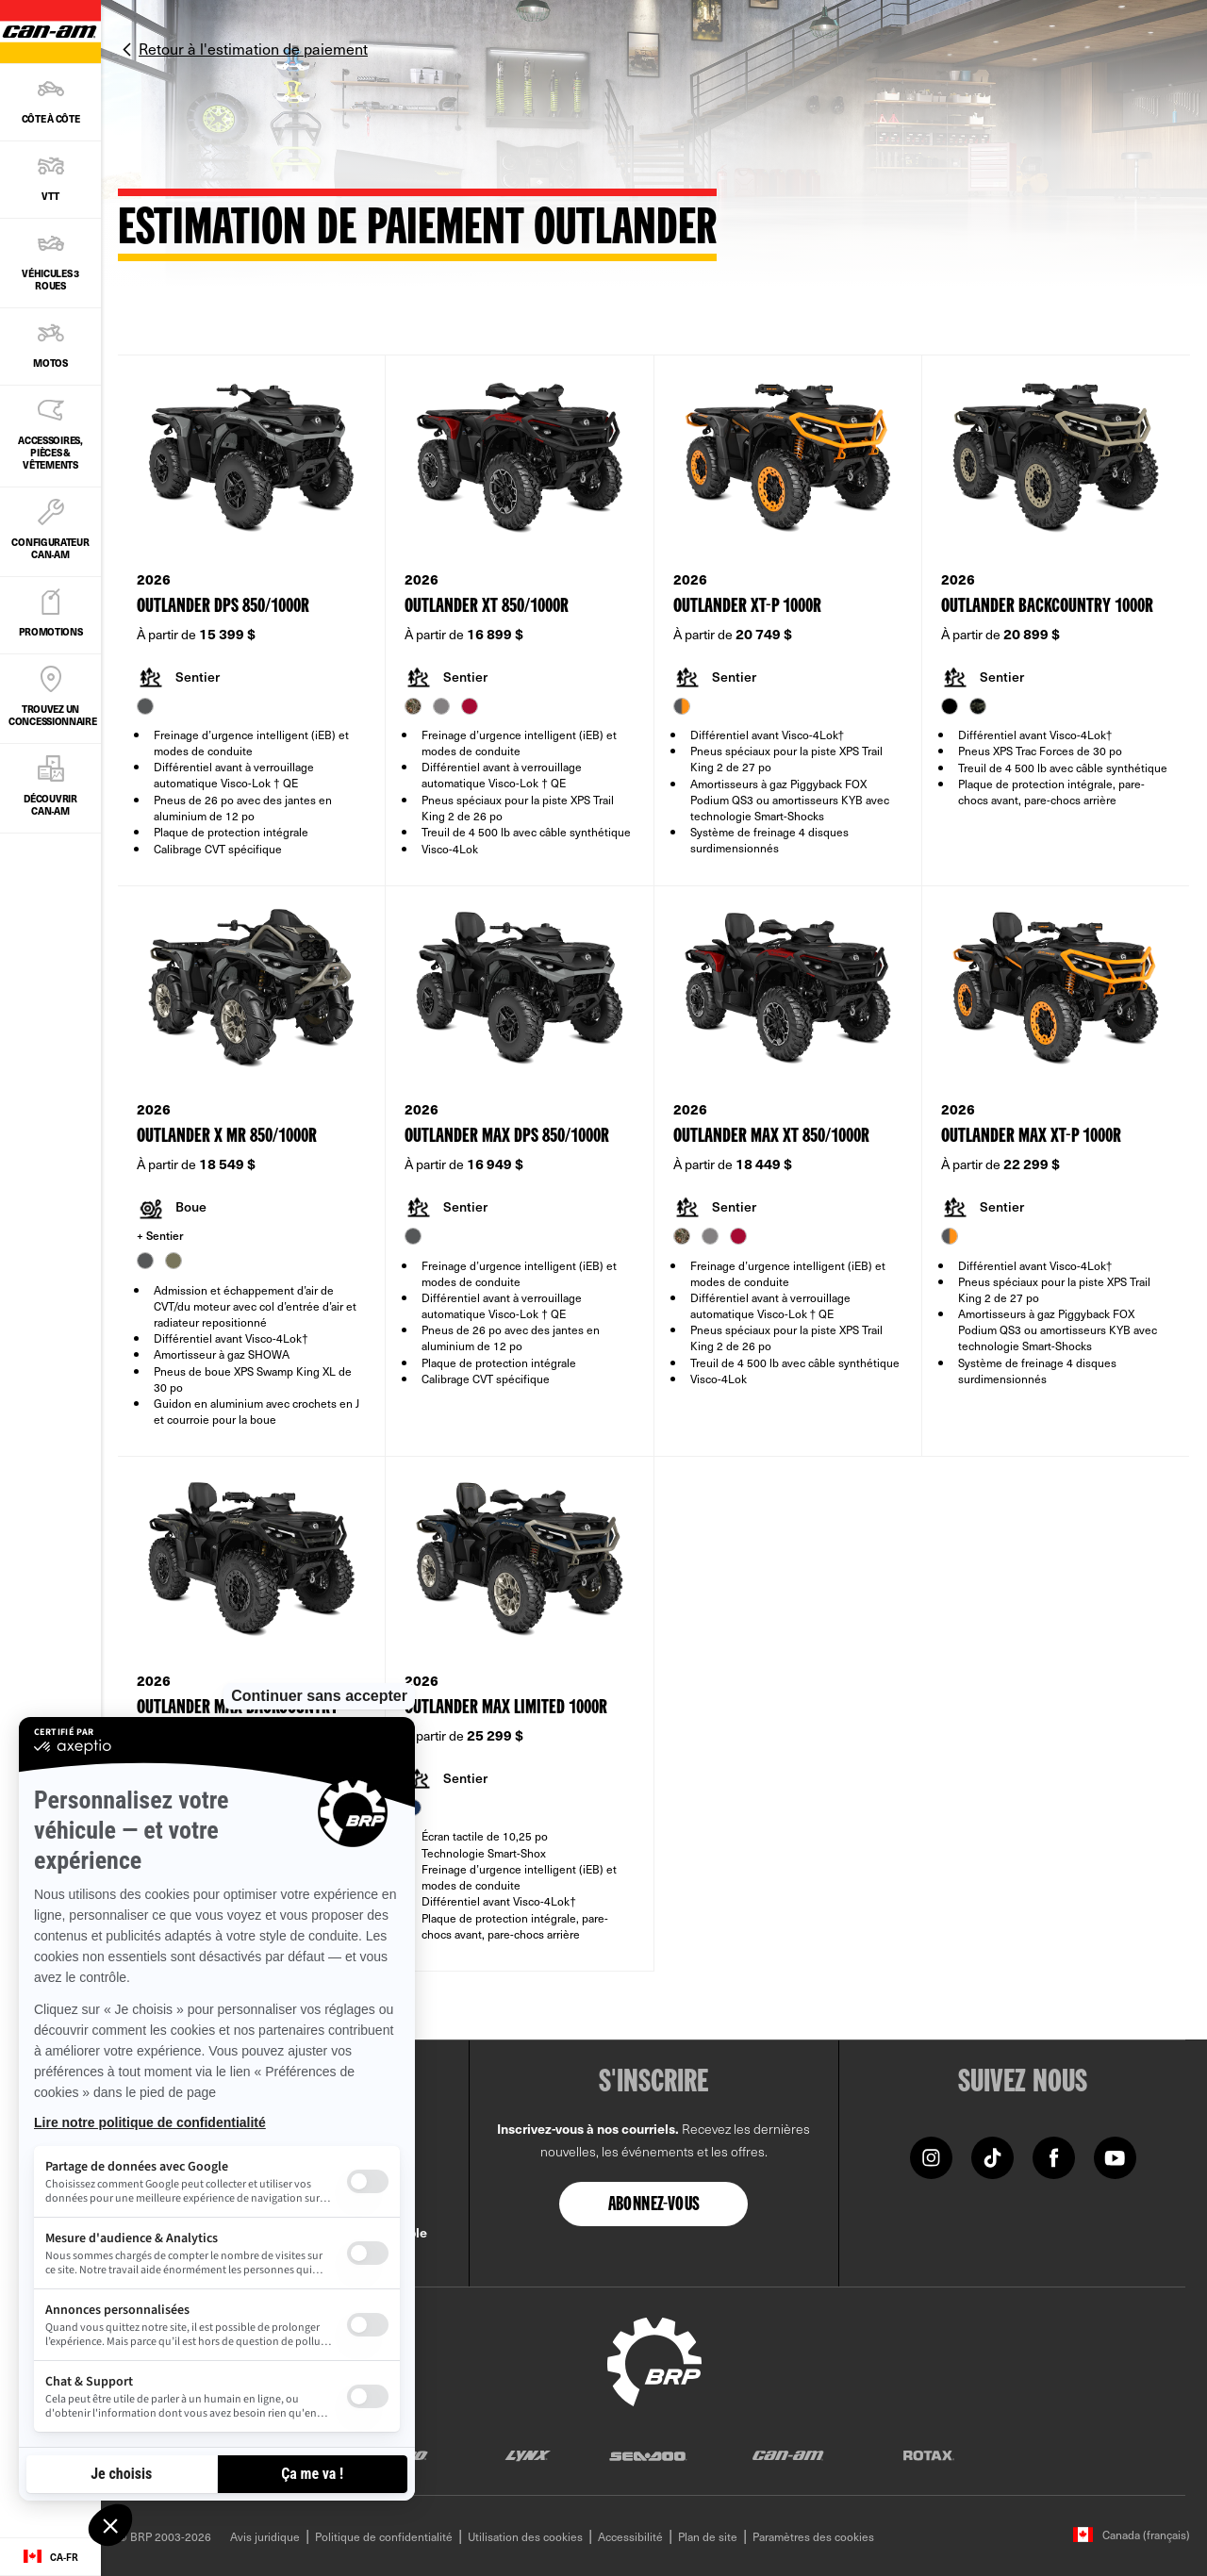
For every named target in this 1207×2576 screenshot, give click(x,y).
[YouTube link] (1115, 2156)
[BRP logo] (654, 2359)
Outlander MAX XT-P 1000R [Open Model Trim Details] (1031, 1137)
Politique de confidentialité (384, 2536)
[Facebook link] (1054, 2156)
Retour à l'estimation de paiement (253, 48)
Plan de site (707, 2536)
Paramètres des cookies (813, 2536)
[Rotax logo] (928, 2455)
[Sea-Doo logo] (647, 2455)
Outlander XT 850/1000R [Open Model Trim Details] (487, 607)
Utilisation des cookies (525, 2536)
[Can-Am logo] (788, 2455)
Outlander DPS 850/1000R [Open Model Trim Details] (223, 607)
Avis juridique (265, 2536)
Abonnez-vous (654, 2205)
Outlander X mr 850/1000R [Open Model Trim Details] (227, 1137)
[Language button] (50, 2557)
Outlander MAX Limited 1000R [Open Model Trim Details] (506, 1708)
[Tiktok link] (992, 2156)
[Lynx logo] (528, 2455)
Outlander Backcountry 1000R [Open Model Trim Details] (1047, 607)
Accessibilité (630, 2536)
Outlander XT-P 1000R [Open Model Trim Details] (747, 607)
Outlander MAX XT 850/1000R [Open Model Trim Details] (771, 1137)
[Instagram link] (931, 2156)
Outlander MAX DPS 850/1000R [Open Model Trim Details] (507, 1137)
